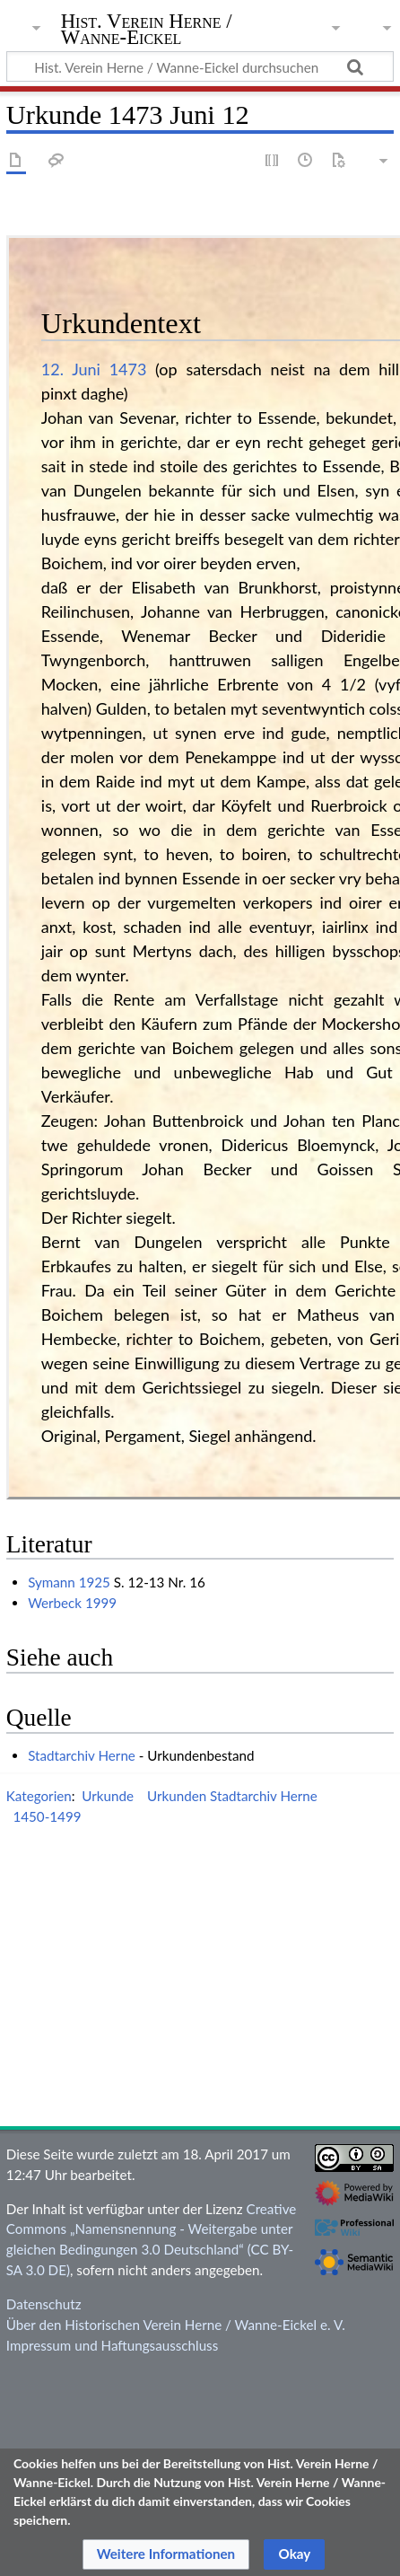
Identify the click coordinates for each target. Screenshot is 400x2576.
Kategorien (39, 1796)
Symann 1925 (69, 1582)
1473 (128, 369)
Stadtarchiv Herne (81, 1755)
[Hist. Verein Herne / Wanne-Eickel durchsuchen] (200, 66)
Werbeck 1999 (72, 1603)
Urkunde (108, 1796)
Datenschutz (44, 2304)
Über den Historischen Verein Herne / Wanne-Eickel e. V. (175, 2325)
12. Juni (70, 369)
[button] (166, 2554)
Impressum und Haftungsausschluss (112, 2345)
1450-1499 (47, 1816)
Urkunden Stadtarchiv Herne (232, 1796)
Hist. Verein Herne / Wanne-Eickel (146, 30)
